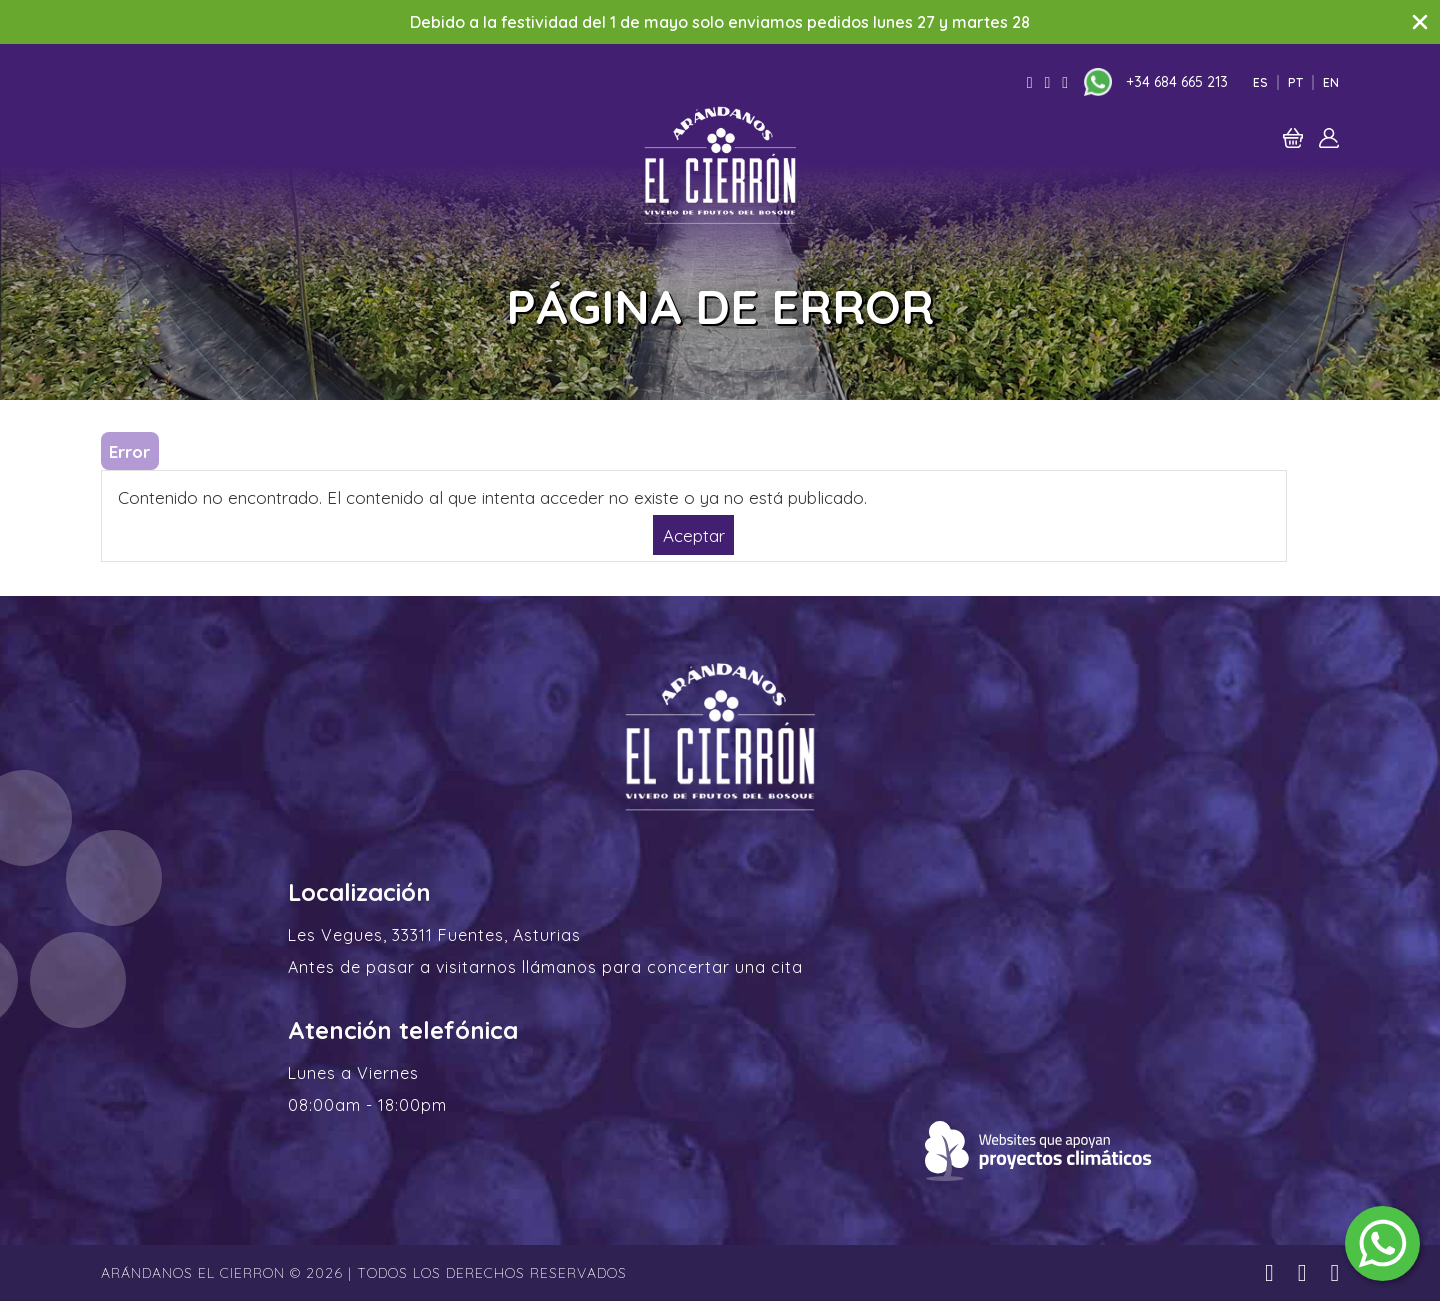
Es (1260, 82)
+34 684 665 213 (1177, 82)
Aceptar (694, 534)
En (1331, 82)
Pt (1295, 82)
